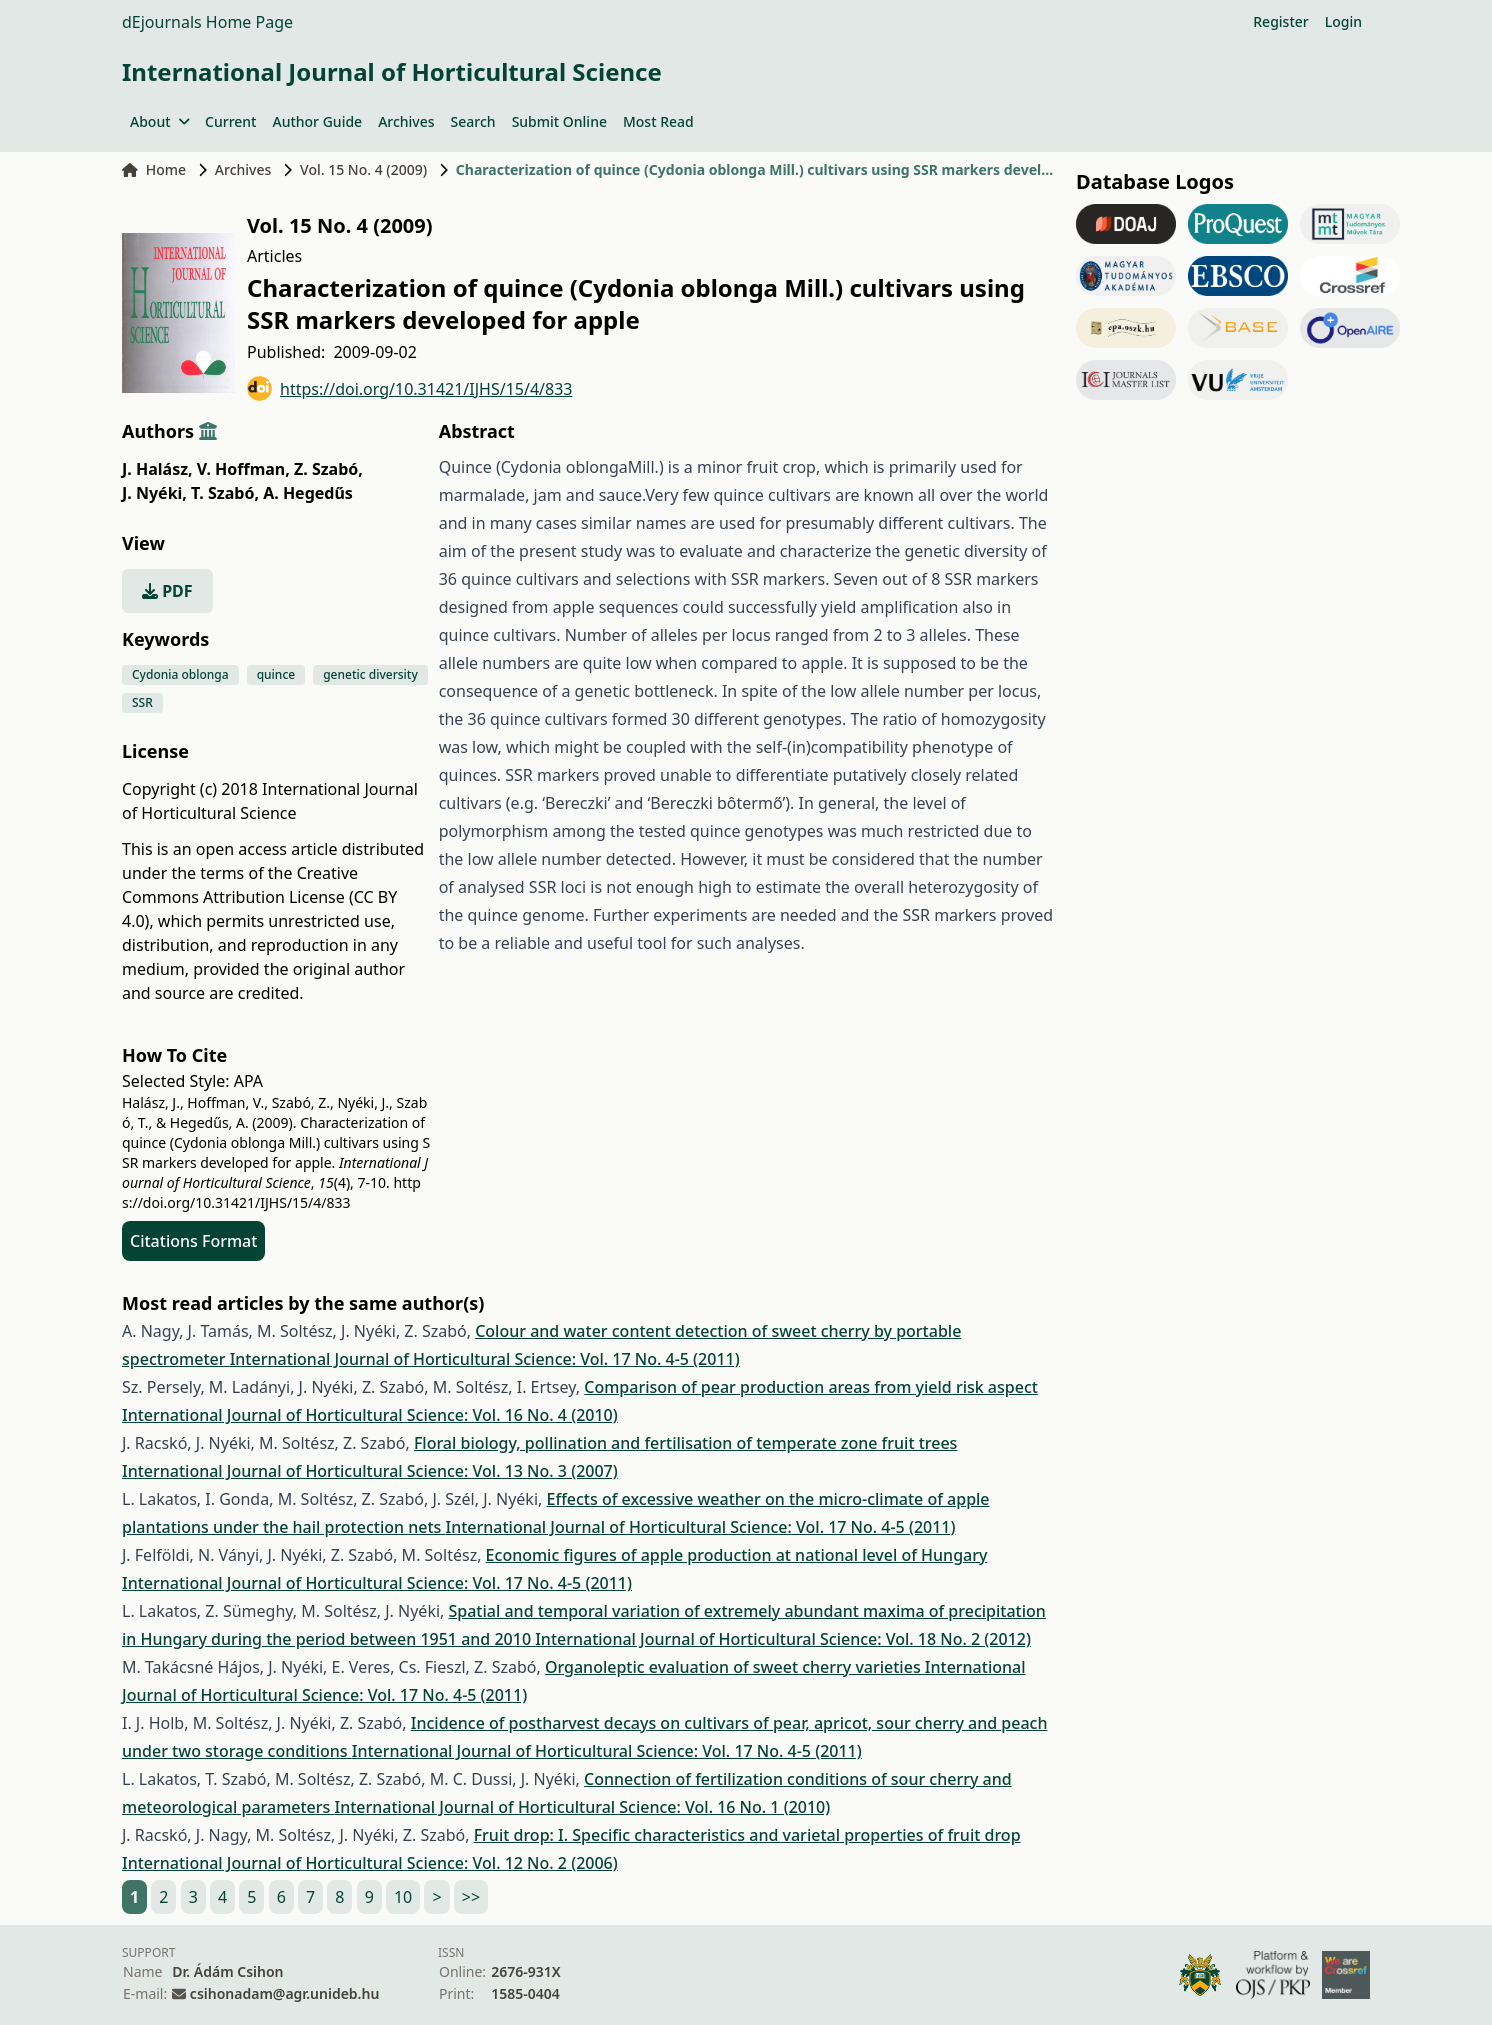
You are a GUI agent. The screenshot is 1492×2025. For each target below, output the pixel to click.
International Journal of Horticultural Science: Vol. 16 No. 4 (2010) (370, 1415)
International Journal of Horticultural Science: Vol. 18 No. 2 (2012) (783, 1639)
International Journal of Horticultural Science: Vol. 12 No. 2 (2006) (370, 1863)
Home (154, 169)
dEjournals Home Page (207, 22)
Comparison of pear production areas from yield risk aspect (811, 1387)
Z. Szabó (328, 469)
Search (473, 121)
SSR (142, 702)
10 (403, 1897)
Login (1343, 21)
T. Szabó (225, 493)
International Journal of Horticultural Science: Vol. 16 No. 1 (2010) (583, 1807)
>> (471, 1897)
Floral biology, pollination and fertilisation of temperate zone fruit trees (686, 1443)
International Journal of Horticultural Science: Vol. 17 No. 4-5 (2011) (485, 1359)
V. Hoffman (243, 469)
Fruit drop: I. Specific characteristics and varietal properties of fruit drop (747, 1835)
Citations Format (193, 1241)
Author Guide (317, 121)
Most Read (658, 121)
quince (276, 674)
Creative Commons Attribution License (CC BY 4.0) (259, 897)
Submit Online (559, 121)
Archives (406, 121)
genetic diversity (370, 674)
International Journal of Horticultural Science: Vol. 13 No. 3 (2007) (370, 1471)
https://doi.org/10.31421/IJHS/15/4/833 (410, 388)
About (159, 121)
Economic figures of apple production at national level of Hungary (737, 1555)
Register (1280, 21)
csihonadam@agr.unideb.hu (284, 1993)
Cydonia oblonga (180, 674)
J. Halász (157, 469)
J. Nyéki (154, 493)
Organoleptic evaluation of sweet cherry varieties (735, 1667)
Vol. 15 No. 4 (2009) (363, 169)
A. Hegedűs (308, 493)
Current (230, 121)
